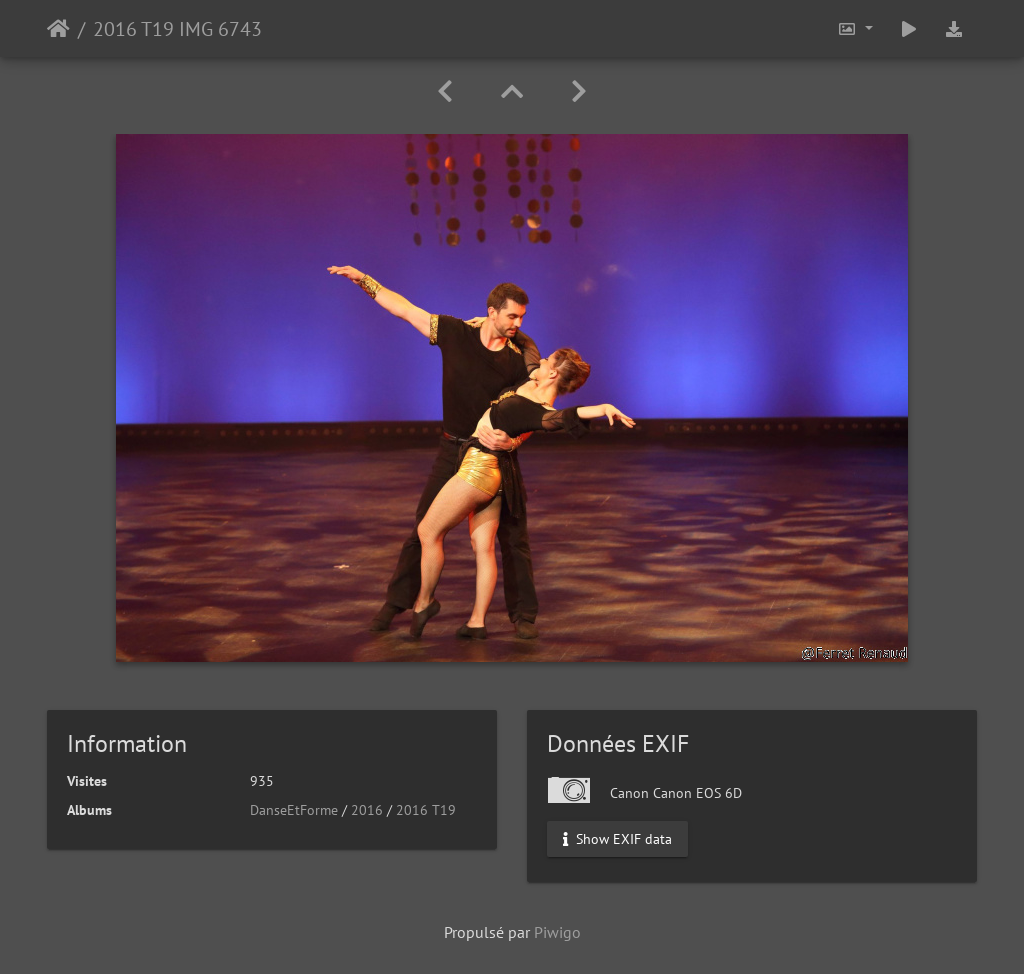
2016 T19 (426, 810)
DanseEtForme (294, 810)
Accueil (58, 29)
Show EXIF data (617, 839)
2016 (367, 810)
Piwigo (557, 932)
